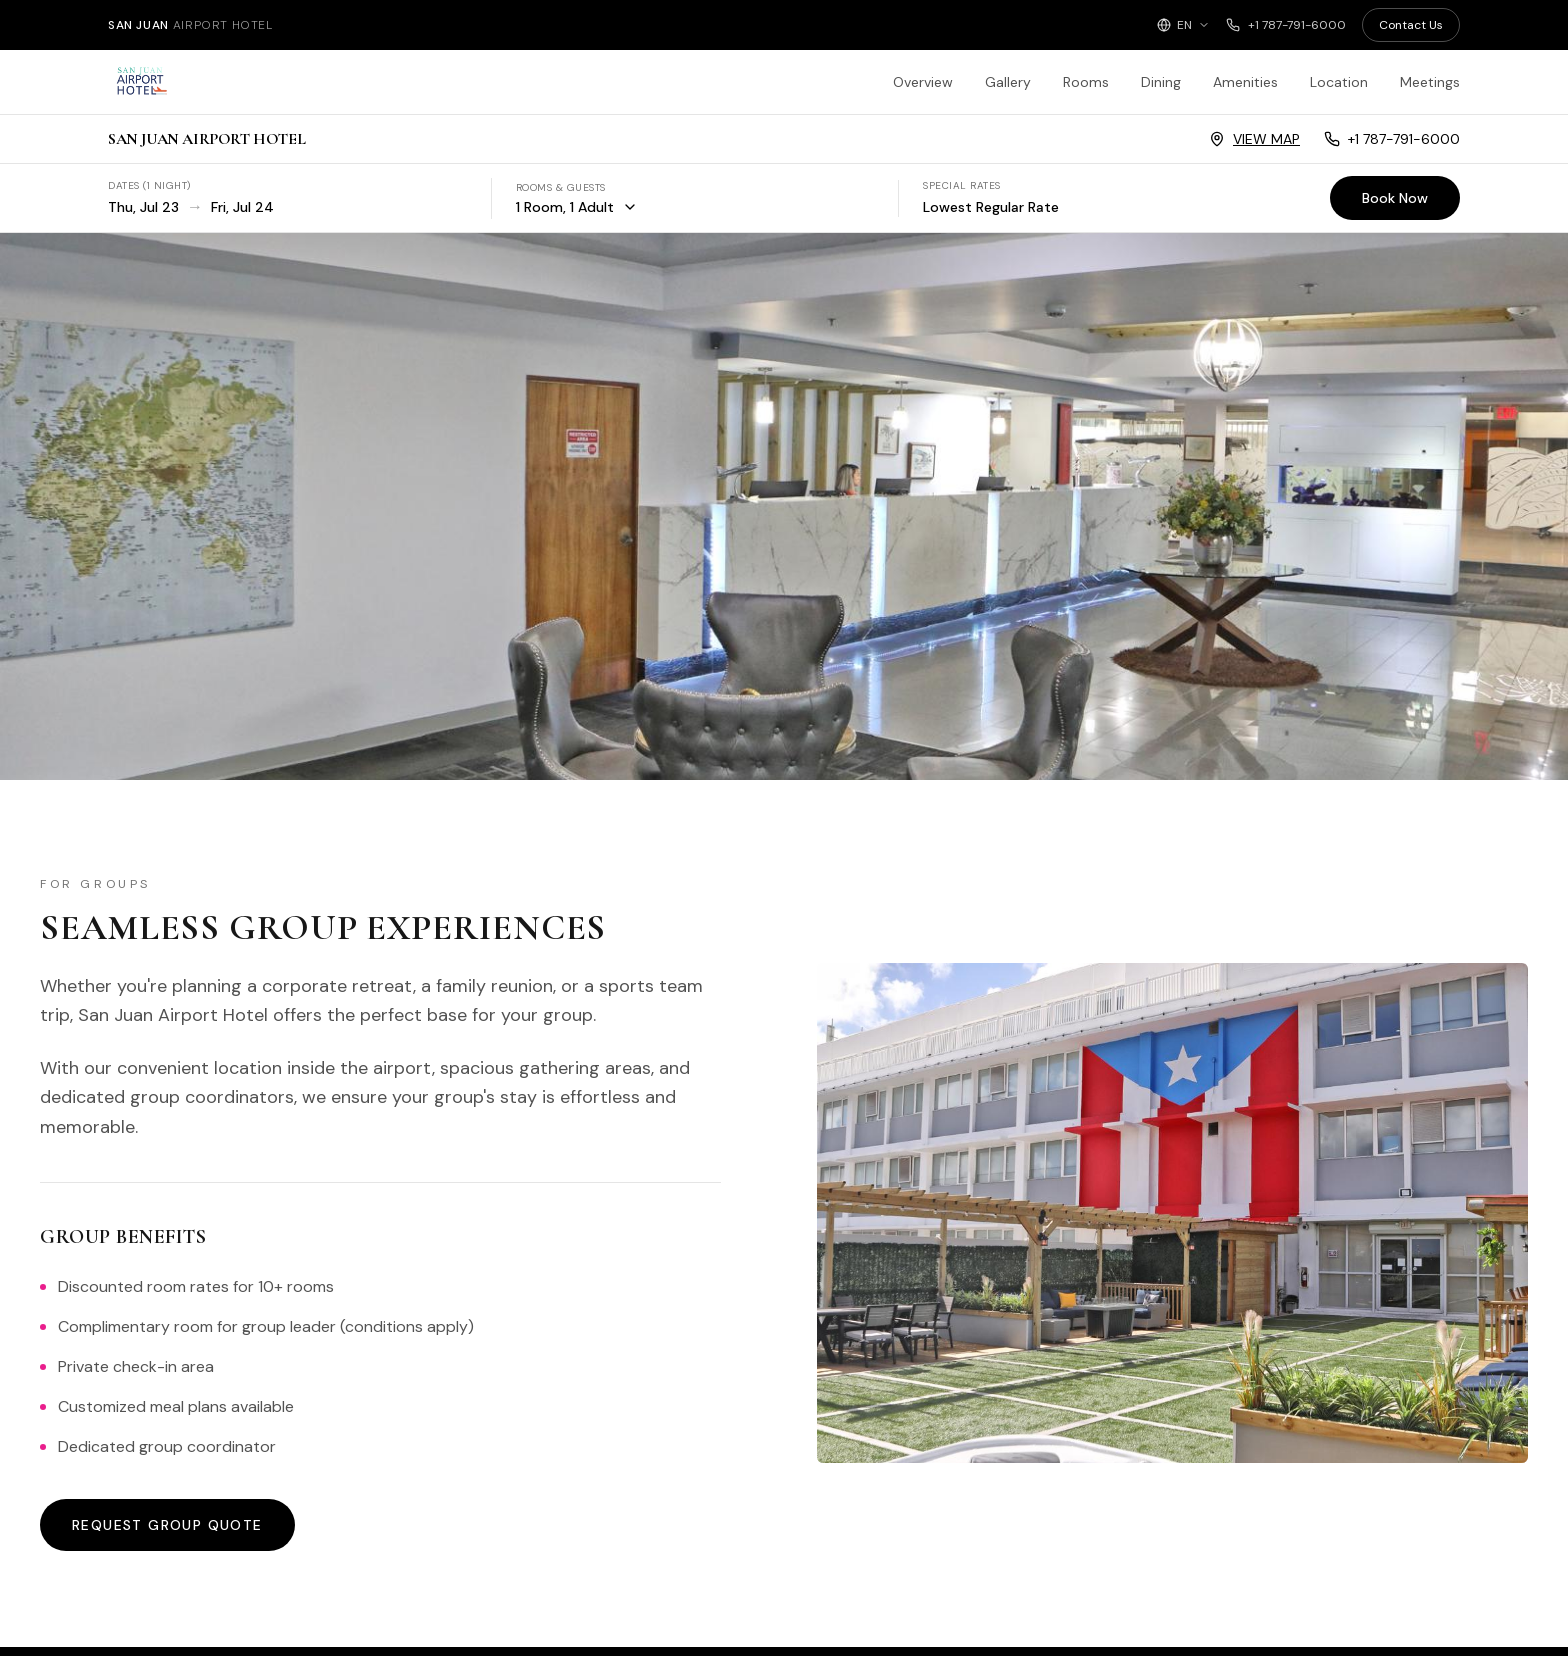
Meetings (1430, 82)
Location (1339, 82)
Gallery (1008, 82)
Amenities (1245, 82)
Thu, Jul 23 (143, 207)
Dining (1161, 82)
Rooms (1086, 82)
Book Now (1395, 198)
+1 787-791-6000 (1286, 25)
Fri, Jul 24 (242, 207)
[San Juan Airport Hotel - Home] (228, 82)
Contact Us (1411, 25)
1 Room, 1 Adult (577, 207)
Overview (923, 82)
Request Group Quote (167, 1525)
